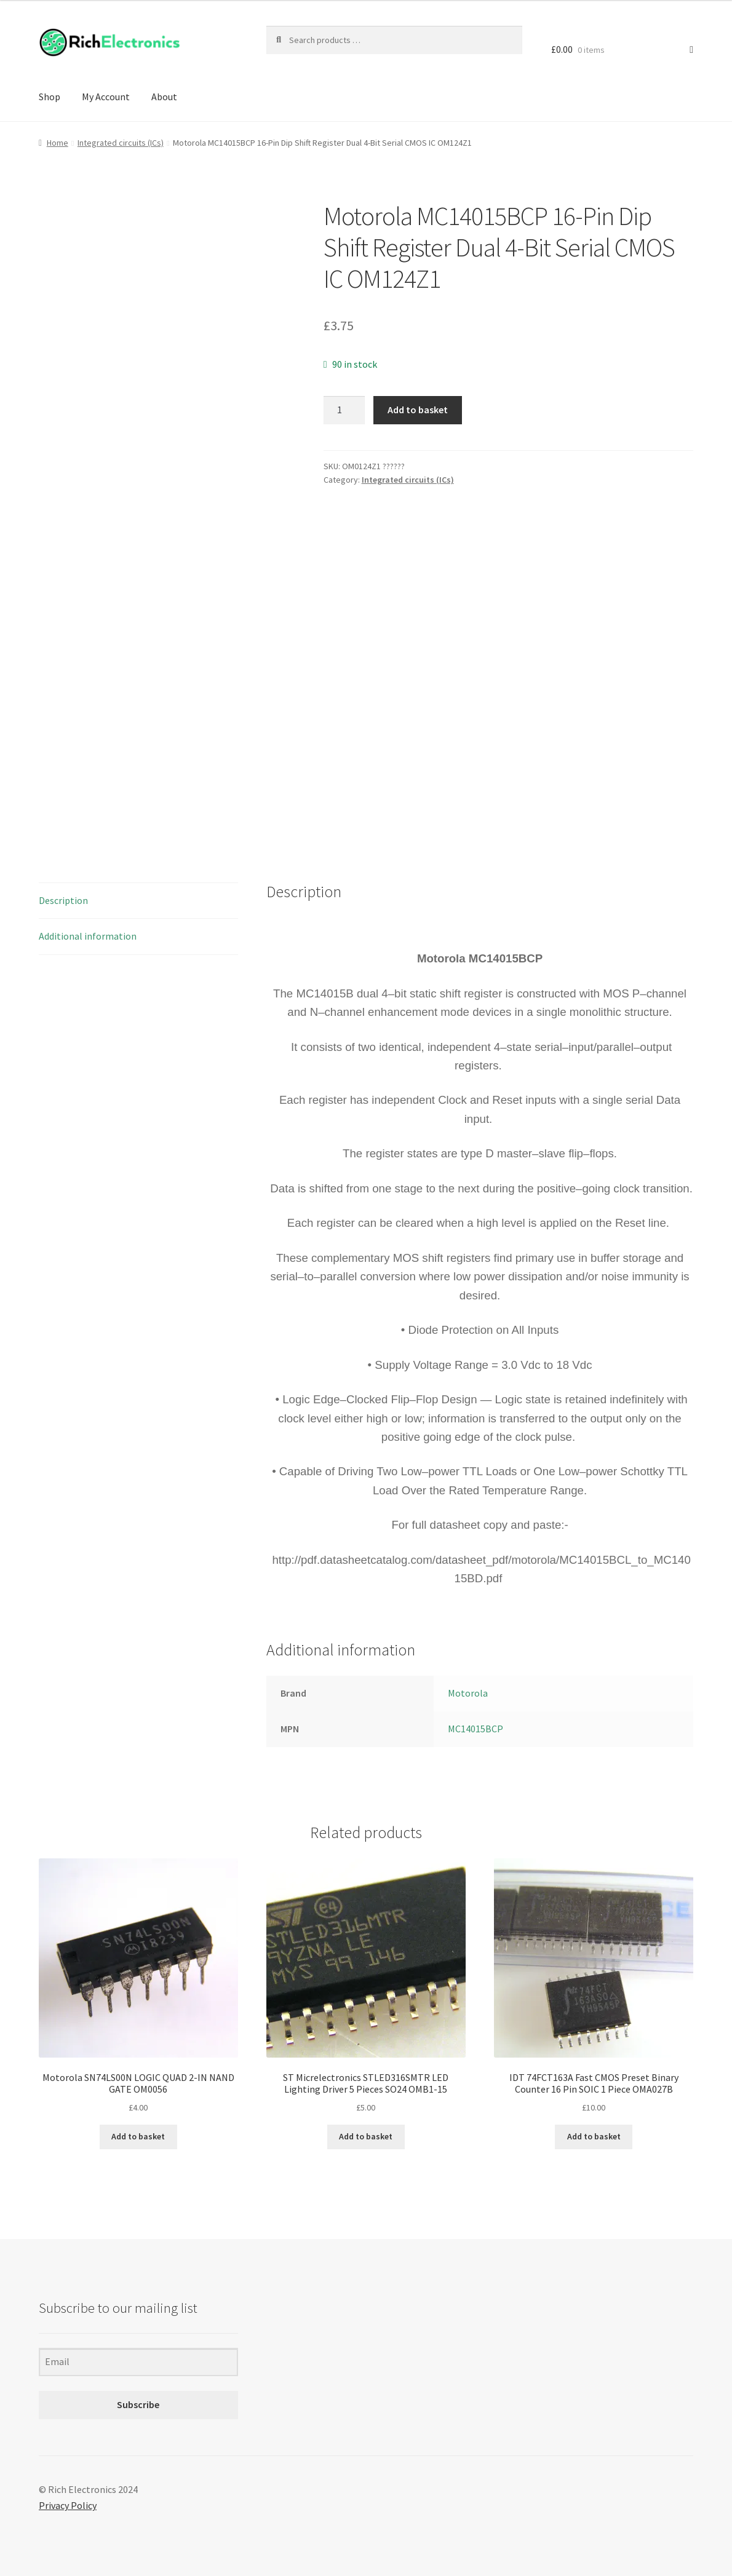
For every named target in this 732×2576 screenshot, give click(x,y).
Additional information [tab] (88, 936)
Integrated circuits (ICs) (121, 142)
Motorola (468, 1693)
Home (57, 142)
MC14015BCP (475, 1728)
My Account (106, 96)
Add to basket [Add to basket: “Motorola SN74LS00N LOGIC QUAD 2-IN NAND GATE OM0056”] (138, 2136)
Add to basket (418, 409)
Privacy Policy (68, 2505)
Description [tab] (63, 900)
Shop (49, 96)
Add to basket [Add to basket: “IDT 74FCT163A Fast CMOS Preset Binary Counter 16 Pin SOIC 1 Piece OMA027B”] (594, 2136)
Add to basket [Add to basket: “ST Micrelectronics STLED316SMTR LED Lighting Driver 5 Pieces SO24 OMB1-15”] (365, 2136)
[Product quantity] (344, 410)
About (164, 96)
